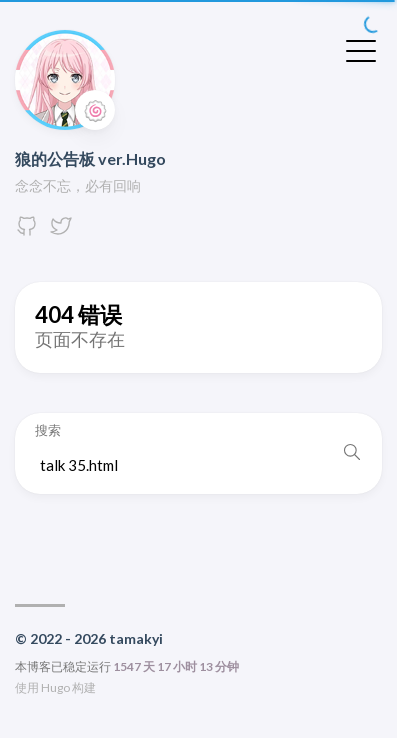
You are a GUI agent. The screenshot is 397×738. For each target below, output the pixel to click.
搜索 (48, 430)
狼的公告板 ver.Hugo (90, 158)
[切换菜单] (361, 49)
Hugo (55, 687)
